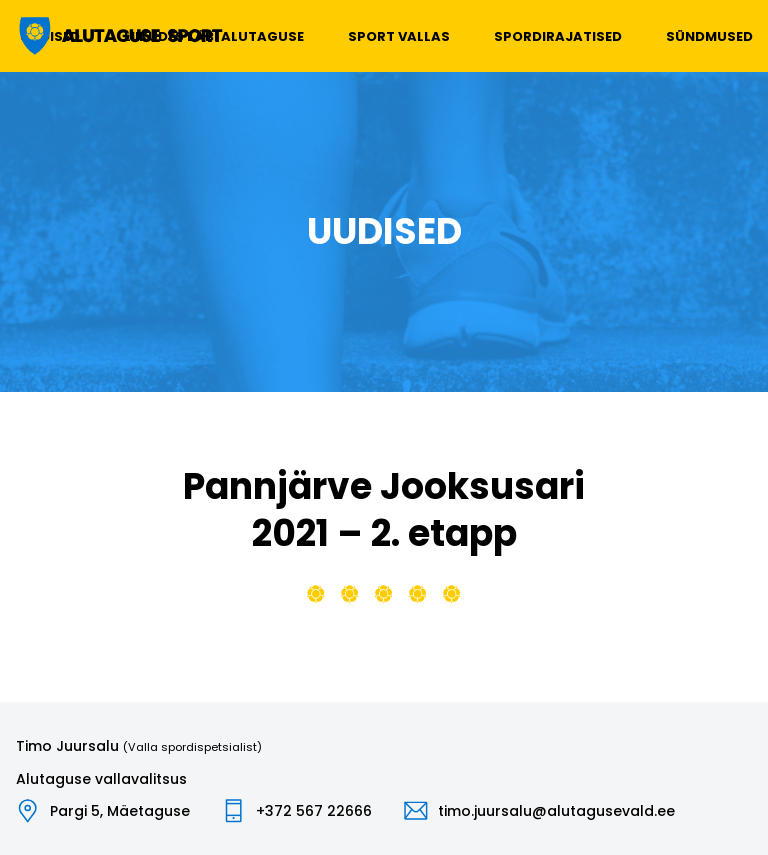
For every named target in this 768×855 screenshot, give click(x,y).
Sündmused (709, 36)
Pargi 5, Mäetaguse (120, 811)
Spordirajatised (558, 36)
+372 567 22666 (314, 811)
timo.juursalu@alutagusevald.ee (556, 811)
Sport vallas (399, 36)
